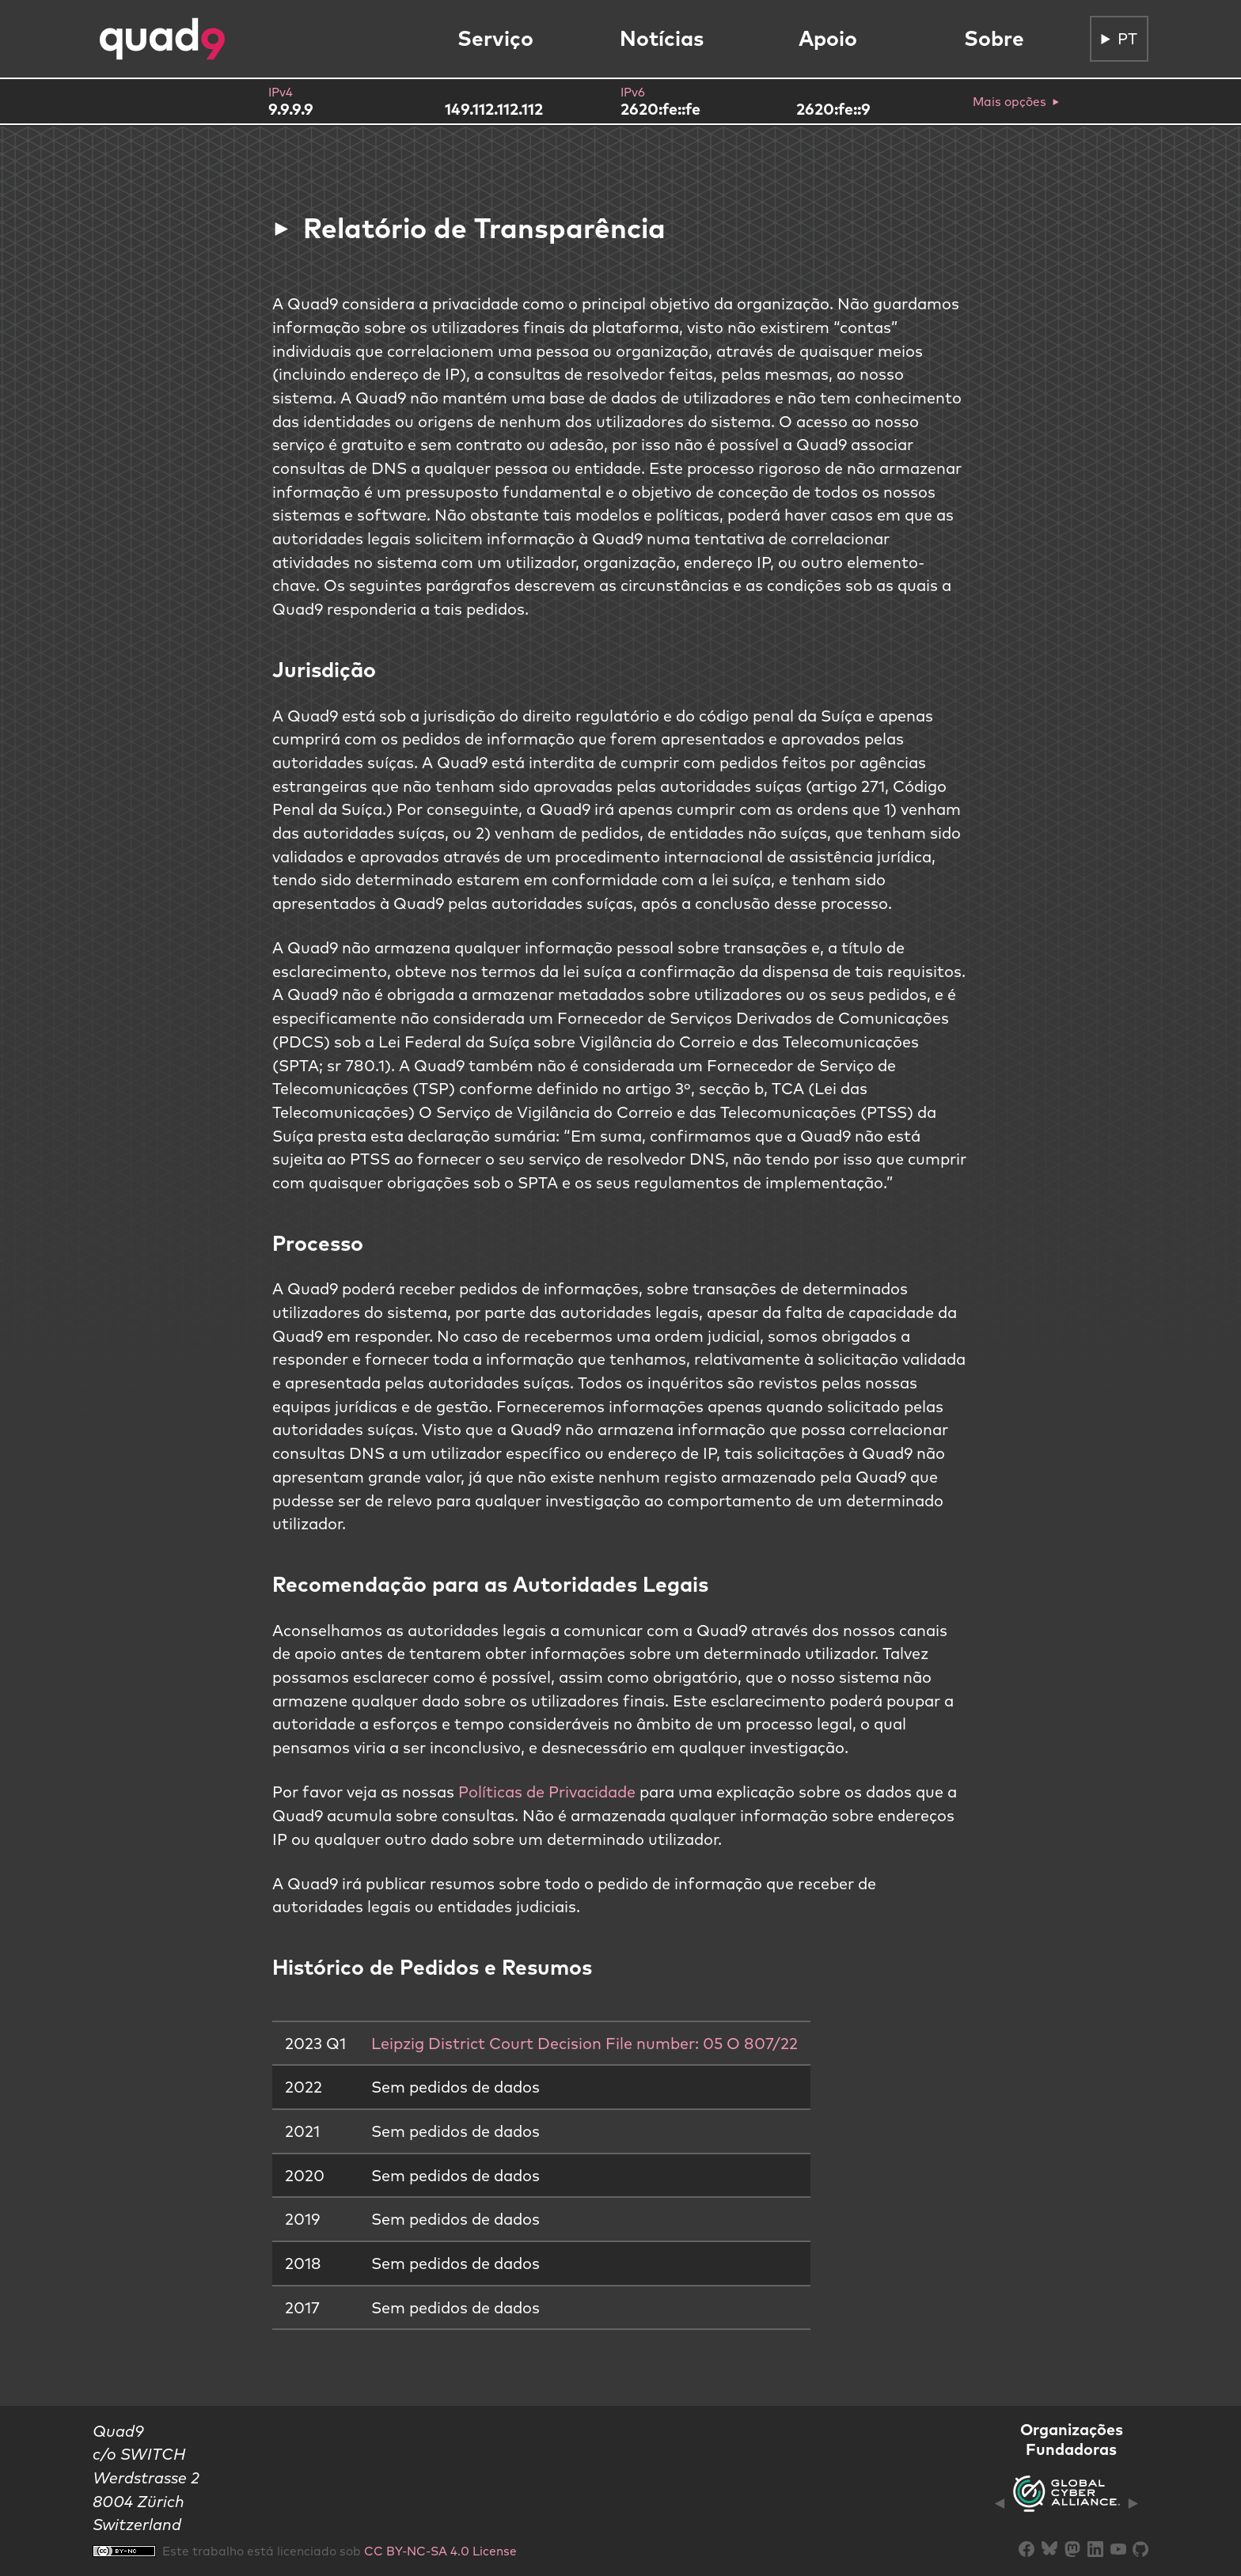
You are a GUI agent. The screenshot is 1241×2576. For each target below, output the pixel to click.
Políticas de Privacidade (547, 1791)
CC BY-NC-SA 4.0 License (440, 2551)
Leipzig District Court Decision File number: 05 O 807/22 (584, 2043)
